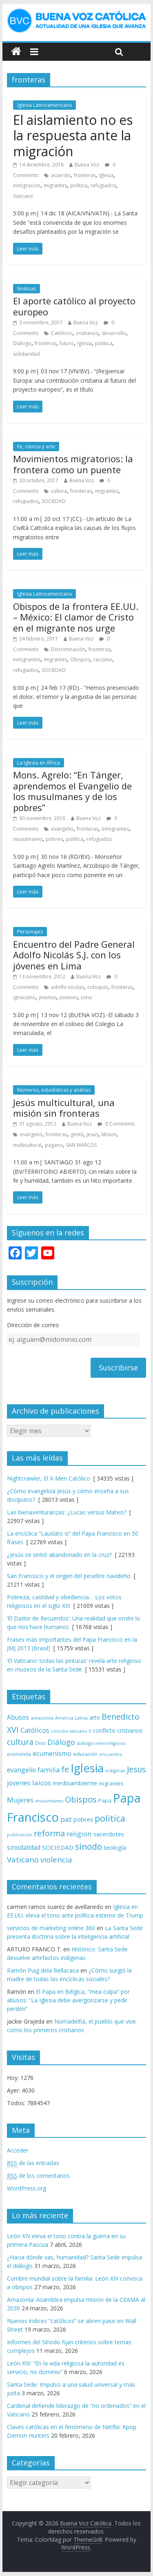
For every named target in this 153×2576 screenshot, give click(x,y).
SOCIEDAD (54, 501)
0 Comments (116, 1123)
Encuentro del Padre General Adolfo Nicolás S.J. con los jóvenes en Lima (74, 955)
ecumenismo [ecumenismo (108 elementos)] (52, 1753)
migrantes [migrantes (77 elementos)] (111, 1783)
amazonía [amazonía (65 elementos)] (42, 1718)
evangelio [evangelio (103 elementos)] (21, 1769)
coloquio (97, 987)
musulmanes (27, 839)
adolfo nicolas (67, 987)
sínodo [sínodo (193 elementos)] (88, 1846)
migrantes (55, 185)
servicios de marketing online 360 (51, 1928)
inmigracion (26, 185)
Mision (109, 1134)
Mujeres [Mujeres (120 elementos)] (20, 1800)
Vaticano (23, 196)
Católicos (62, 333)
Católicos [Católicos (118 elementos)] (34, 1730)
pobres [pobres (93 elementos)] (83, 1819)
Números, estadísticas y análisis (54, 1089)
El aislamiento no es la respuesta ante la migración (73, 135)
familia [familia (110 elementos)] (49, 1769)
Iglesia (106, 175)
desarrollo (114, 333)
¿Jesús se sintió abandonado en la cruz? (59, 1554)
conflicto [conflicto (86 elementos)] (104, 1730)
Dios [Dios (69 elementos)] (40, 1743)
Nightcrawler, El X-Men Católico (48, 1478)
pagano (54, 1145)
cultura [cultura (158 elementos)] (20, 1741)
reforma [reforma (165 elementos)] (49, 1833)
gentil (77, 1134)
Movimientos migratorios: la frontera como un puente (73, 463)
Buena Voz (87, 164)
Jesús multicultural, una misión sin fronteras (64, 1107)
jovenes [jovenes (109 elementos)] (19, 1782)
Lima (86, 997)
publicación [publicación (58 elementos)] (19, 1835)
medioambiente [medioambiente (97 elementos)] (75, 1783)
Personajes (30, 931)
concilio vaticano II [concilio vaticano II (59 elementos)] (71, 1731)
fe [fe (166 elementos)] (65, 1769)
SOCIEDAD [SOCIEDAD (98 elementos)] (57, 1847)
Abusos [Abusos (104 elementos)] (18, 1717)
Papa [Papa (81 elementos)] (104, 1800)
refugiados (103, 185)
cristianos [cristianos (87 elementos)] (129, 1730)
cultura (59, 491)
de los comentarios (38, 2176)
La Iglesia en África (38, 762)
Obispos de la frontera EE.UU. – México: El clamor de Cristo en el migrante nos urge (75, 617)
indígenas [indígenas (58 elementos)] (115, 1770)
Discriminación (68, 649)
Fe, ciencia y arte (36, 446)
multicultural (27, 1145)
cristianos (87, 333)
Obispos (80, 659)
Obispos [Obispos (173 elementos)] (81, 1799)
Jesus (92, 1134)
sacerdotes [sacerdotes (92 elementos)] (108, 1834)
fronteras (84, 175)
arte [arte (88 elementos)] (94, 1717)
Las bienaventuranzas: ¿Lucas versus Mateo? (66, 1512)
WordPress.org (26, 2188)
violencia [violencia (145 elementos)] (56, 1859)
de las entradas (33, 2163)
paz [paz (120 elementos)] (66, 1819)
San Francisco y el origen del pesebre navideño (69, 1576)
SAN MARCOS (81, 1145)
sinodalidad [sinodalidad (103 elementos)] (23, 1847)
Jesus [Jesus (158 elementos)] (136, 1769)
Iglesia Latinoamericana (44, 105)
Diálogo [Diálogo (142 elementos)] (61, 1742)
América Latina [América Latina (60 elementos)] (71, 1718)
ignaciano (24, 997)
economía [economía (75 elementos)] (19, 1754)
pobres (54, 839)
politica (78, 185)
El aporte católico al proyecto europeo (74, 306)
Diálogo (22, 343)
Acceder (17, 2150)
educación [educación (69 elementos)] (85, 1754)
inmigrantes (26, 659)
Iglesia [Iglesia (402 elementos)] (87, 1768)
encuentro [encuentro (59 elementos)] (110, 1754)
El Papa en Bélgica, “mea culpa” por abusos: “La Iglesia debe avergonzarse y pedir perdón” (68, 2000)
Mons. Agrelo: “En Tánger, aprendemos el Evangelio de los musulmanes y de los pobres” (72, 791)
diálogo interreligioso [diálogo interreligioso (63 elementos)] (101, 1743)
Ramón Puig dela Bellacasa (43, 1970)
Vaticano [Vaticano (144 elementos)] (23, 1859)
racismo (102, 659)
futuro (67, 343)
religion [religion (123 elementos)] (79, 1833)
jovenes (69, 997)
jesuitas (47, 997)
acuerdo (61, 175)
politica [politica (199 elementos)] (110, 1818)
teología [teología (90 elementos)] (115, 1847)
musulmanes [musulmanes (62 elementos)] (49, 1801)
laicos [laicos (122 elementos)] (41, 1782)
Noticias (26, 288)
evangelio (62, 828)
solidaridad (26, 353)
